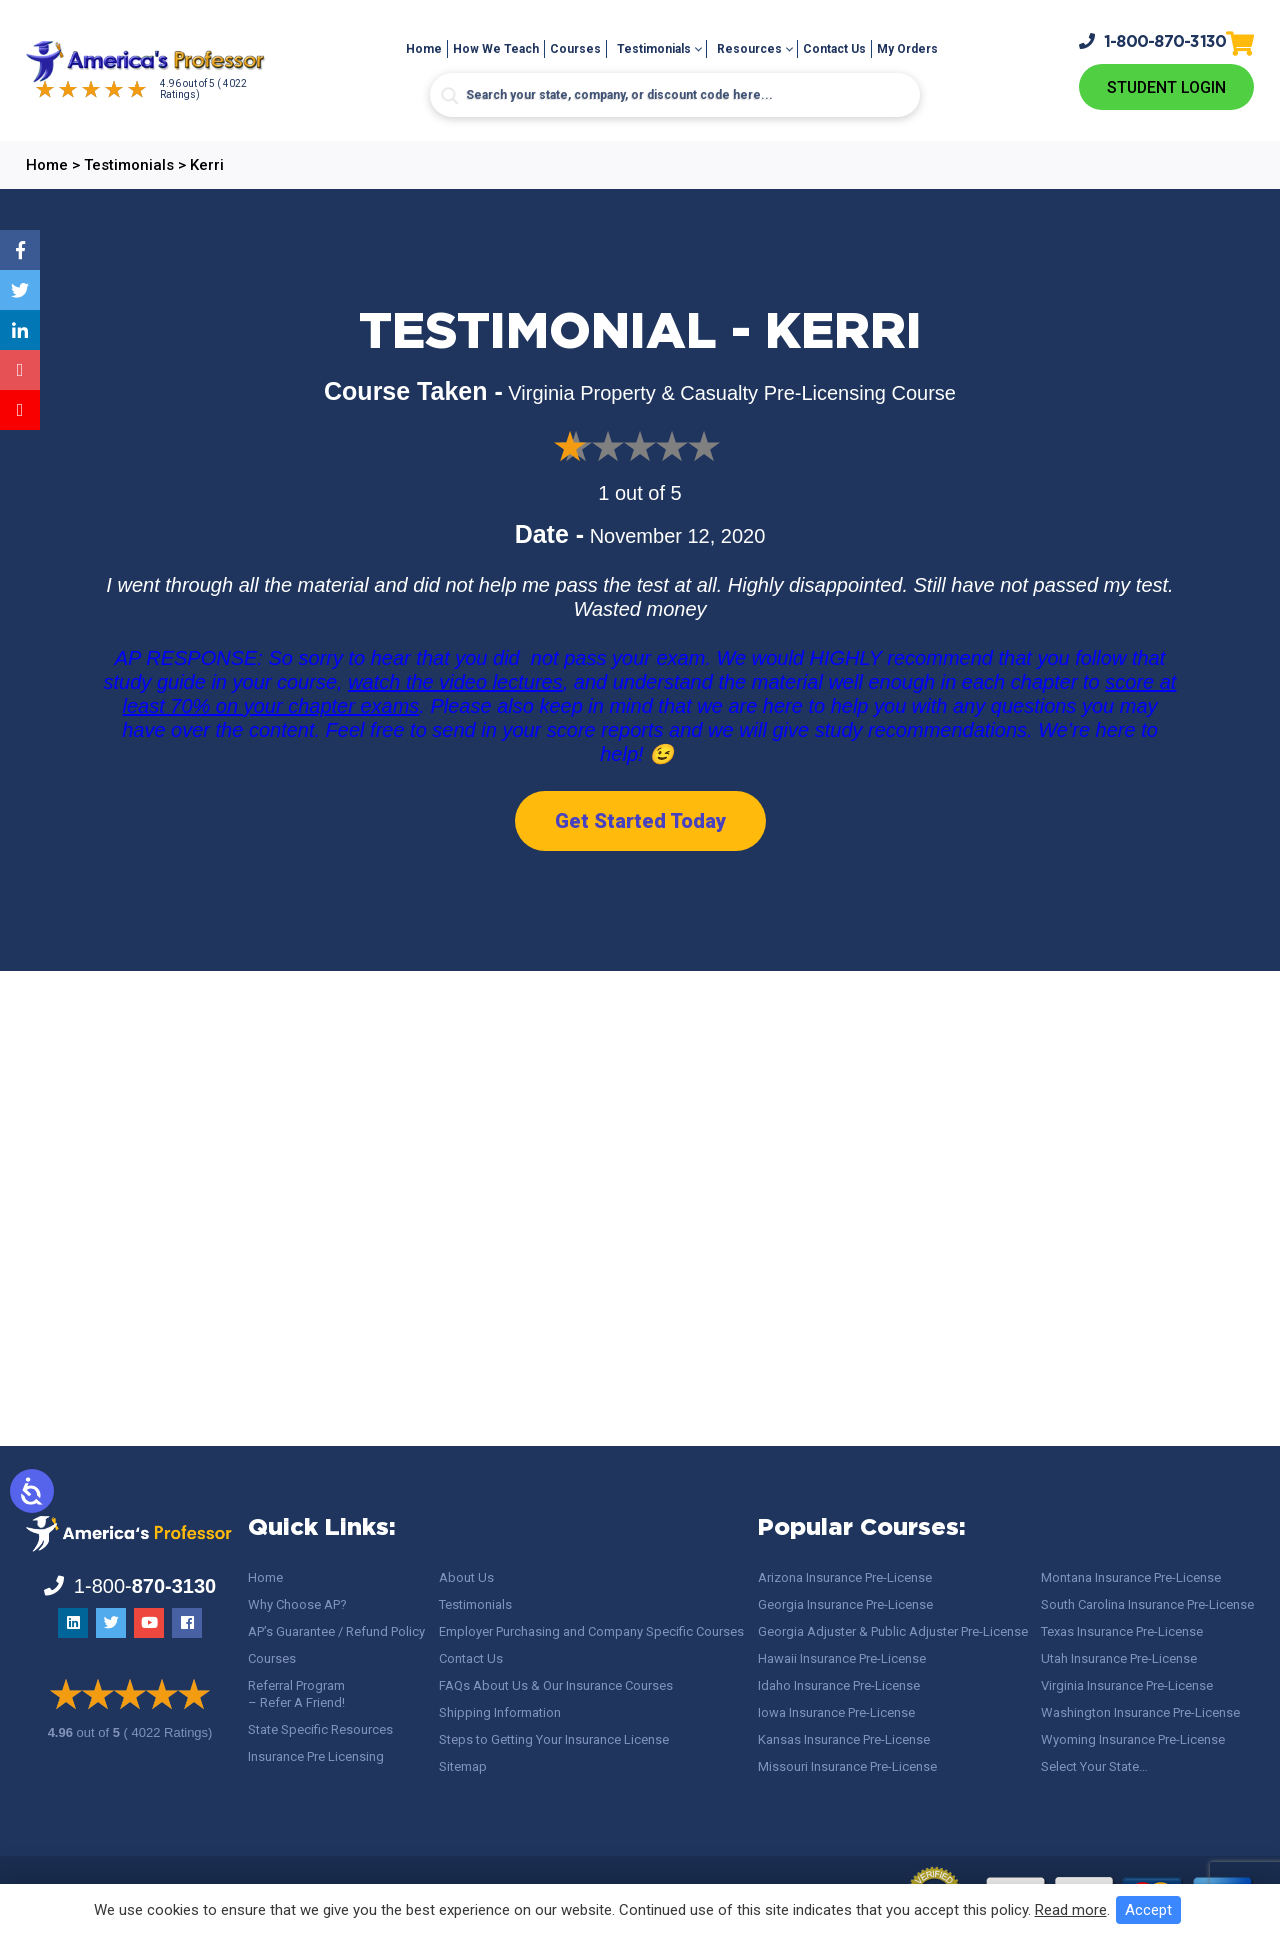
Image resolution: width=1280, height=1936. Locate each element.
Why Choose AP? (297, 1604)
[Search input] (675, 95)
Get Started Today (640, 821)
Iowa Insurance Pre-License (836, 1712)
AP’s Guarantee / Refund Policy (336, 1631)
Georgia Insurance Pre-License (845, 1604)
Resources (749, 49)
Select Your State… (1094, 1766)
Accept (1148, 1910)
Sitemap (463, 1766)
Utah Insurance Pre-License (1119, 1658)
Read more (1071, 1910)
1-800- (1153, 41)
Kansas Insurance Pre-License (844, 1739)
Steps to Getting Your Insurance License (554, 1739)
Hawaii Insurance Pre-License (842, 1658)
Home (424, 49)
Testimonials (654, 49)
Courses (575, 49)
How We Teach (496, 49)
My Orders (907, 49)
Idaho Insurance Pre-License (839, 1685)
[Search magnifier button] (450, 96)
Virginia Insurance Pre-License (1127, 1685)
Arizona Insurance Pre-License (845, 1577)
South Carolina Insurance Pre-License (1147, 1604)
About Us (466, 1577)
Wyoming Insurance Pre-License (1133, 1739)
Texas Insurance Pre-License (1122, 1631)
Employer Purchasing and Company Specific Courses (591, 1631)
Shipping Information (500, 1712)
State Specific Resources (320, 1729)
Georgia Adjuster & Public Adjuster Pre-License (893, 1631)
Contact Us (834, 49)
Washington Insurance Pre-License (1140, 1712)
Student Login (1166, 87)
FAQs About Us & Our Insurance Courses (556, 1685)
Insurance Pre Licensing (316, 1756)
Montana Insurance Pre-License (1131, 1577)
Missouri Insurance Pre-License (847, 1766)
